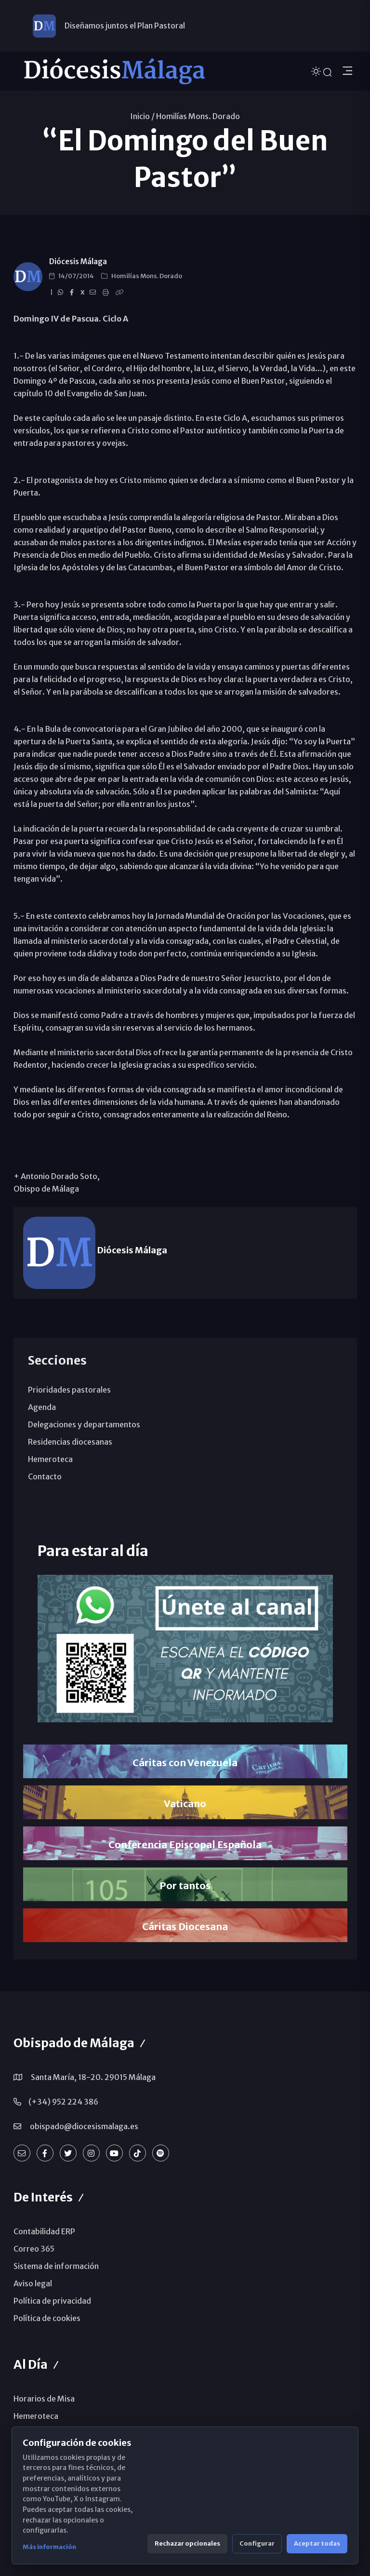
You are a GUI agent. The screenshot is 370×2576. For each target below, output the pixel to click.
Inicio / (142, 116)
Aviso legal (32, 2283)
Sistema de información (56, 2266)
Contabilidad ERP (44, 2231)
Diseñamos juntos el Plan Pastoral (125, 25)
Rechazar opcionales (187, 2543)
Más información (49, 2547)
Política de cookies (46, 2318)
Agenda (42, 1407)
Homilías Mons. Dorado (198, 116)
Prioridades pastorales (69, 1390)
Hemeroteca (50, 1459)
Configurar (257, 2543)
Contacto (45, 1476)
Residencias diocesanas (70, 1442)
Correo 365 (33, 2249)
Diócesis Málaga (78, 261)
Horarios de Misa (44, 2398)
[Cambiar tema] (317, 71)
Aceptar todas (317, 2543)
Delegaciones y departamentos (84, 1424)
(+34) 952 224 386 (63, 2101)
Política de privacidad (52, 2301)
